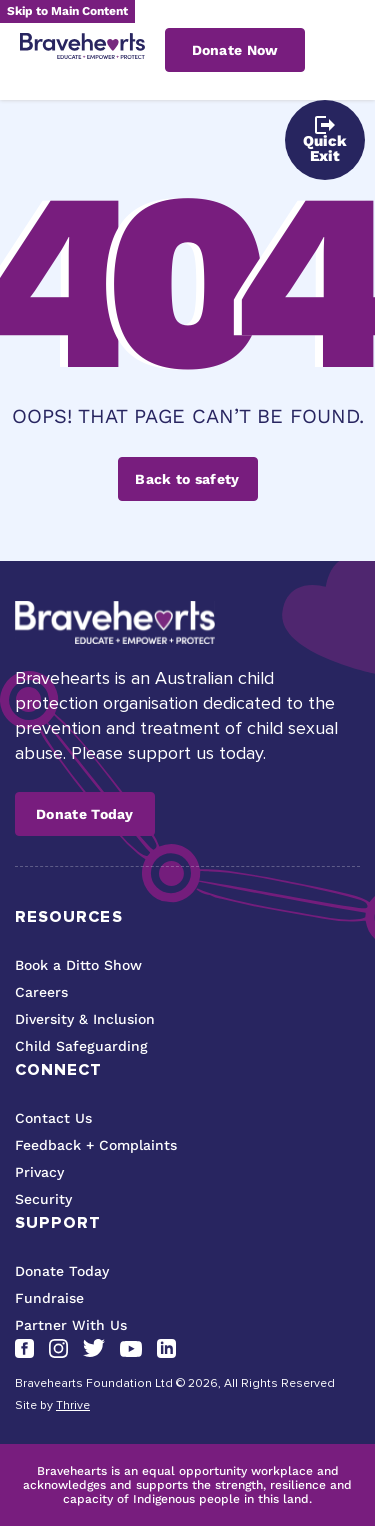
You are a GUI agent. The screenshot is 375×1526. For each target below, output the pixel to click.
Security (43, 1199)
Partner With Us (71, 1325)
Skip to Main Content (67, 11)
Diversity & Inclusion (85, 1019)
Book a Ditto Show (78, 965)
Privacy (39, 1172)
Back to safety (187, 479)
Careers (41, 992)
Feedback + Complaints (96, 1145)
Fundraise (49, 1298)
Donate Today (85, 814)
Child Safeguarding (81, 1046)
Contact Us (53, 1118)
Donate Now (235, 50)
